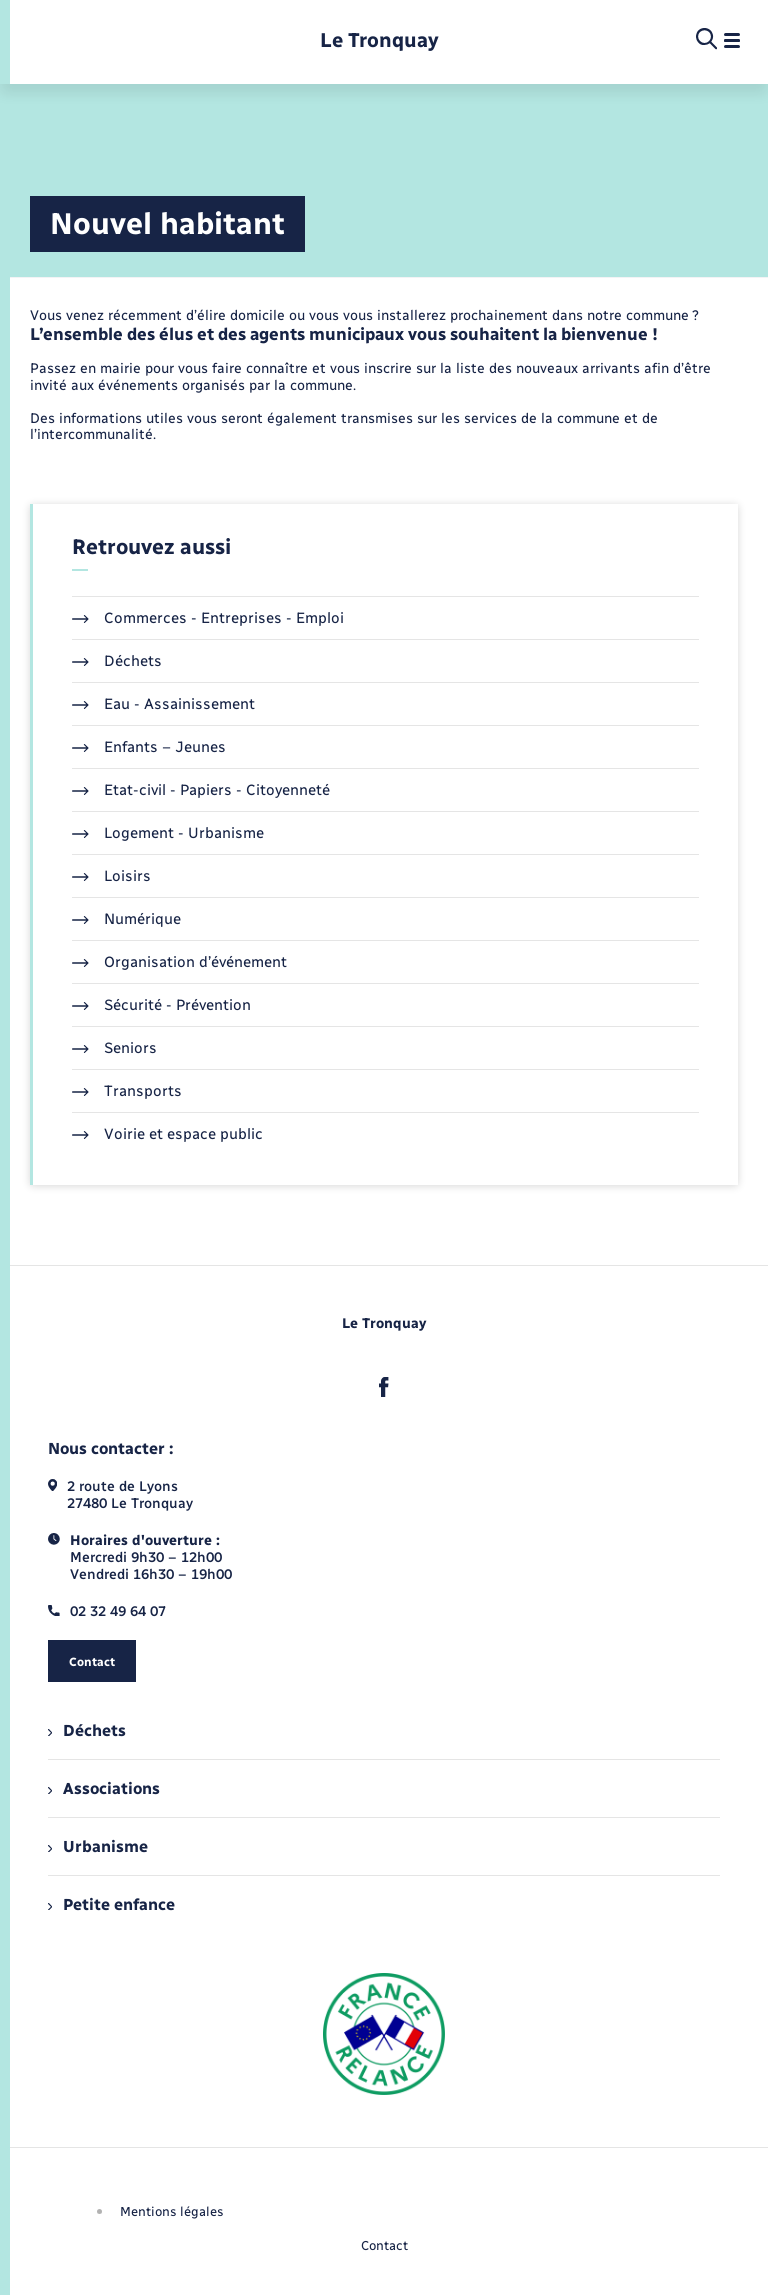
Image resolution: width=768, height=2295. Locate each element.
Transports (127, 1091)
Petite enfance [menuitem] (111, 1904)
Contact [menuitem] (384, 2245)
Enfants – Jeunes (149, 747)
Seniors (114, 1048)
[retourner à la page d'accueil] (379, 40)
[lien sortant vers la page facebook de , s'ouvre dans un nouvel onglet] (384, 1387)
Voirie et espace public (167, 1134)
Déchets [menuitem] (87, 1730)
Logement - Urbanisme (168, 833)
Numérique (126, 919)
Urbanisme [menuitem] (98, 1846)
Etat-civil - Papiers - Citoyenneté (201, 790)
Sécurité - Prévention (161, 1005)
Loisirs (111, 876)
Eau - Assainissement (163, 704)
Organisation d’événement (179, 962)
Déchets (117, 661)
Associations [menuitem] (104, 1788)
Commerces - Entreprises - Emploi (208, 618)
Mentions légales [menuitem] (172, 2211)
